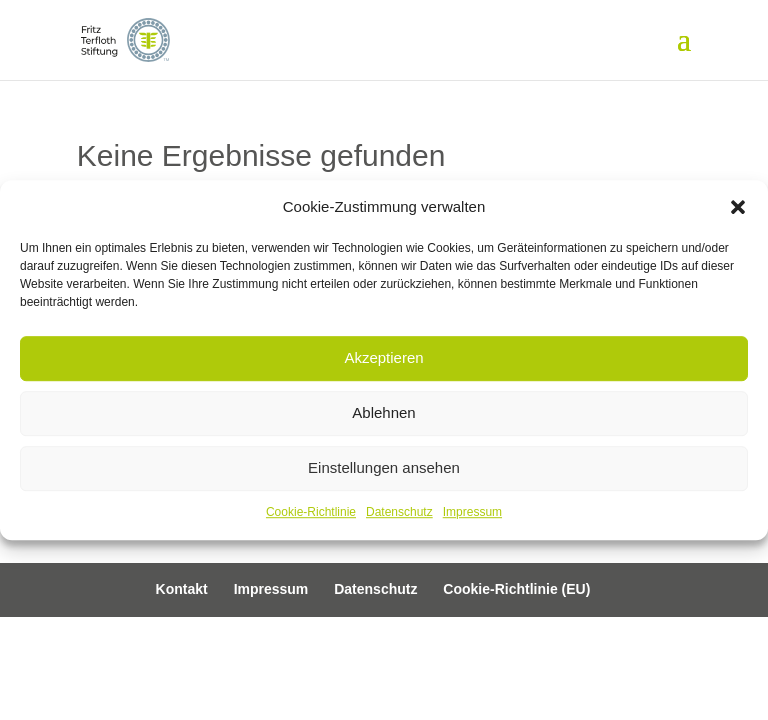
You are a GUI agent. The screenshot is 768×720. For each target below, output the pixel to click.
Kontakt (182, 589)
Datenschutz (399, 512)
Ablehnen (383, 413)
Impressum (472, 512)
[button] (738, 207)
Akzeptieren (383, 358)
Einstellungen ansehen (384, 468)
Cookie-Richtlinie (311, 512)
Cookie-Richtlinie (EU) (516, 589)
